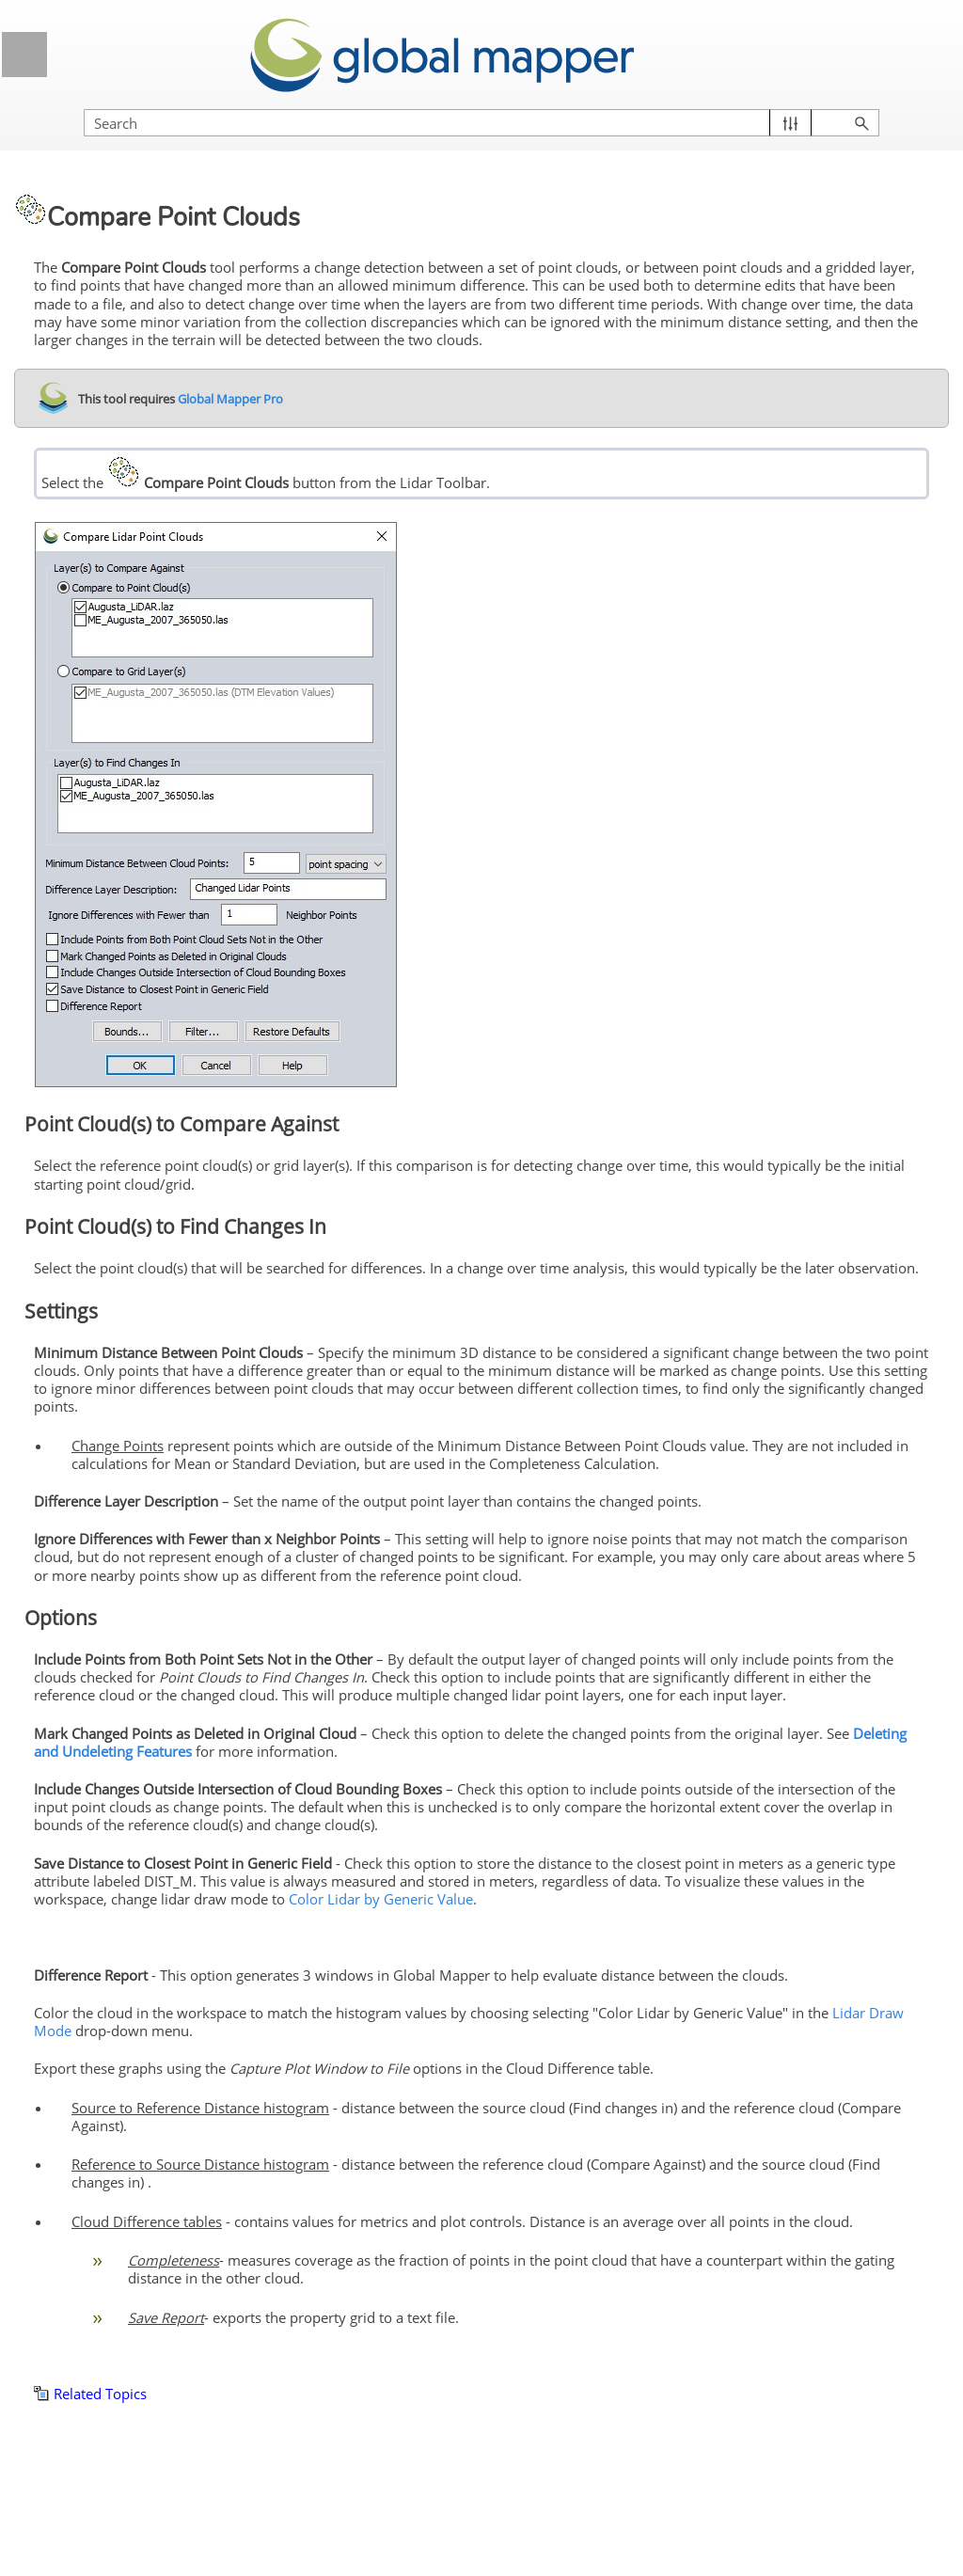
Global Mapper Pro (229, 398)
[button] (790, 122)
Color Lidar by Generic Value (381, 1898)
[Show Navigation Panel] (24, 54)
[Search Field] (481, 122)
